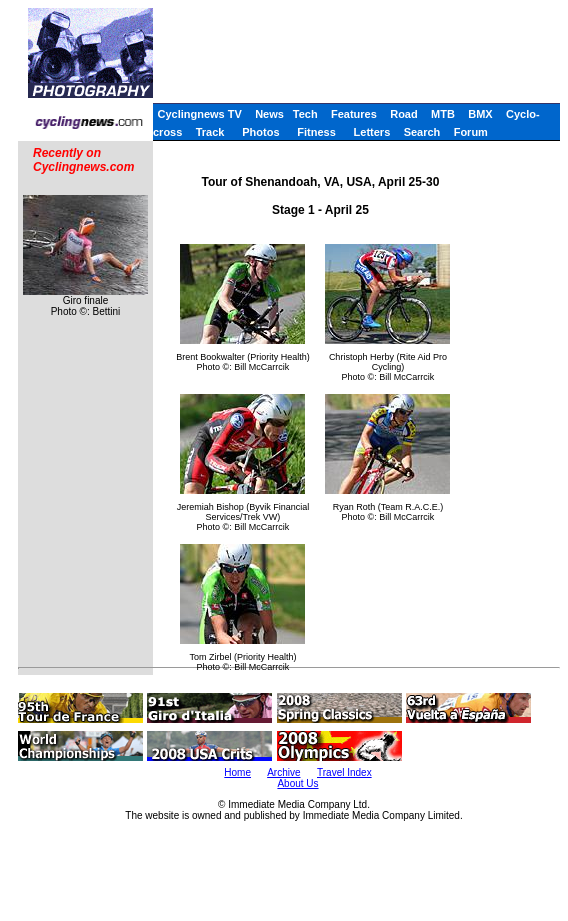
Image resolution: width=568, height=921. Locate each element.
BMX (480, 114)
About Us (297, 783)
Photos (260, 132)
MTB (443, 114)
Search (422, 132)
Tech (305, 114)
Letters (372, 132)
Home (237, 772)
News (269, 114)
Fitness (316, 132)
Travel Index (344, 772)
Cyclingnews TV (199, 114)
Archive (283, 772)
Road (404, 114)
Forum (471, 132)
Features (354, 114)
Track (210, 132)
